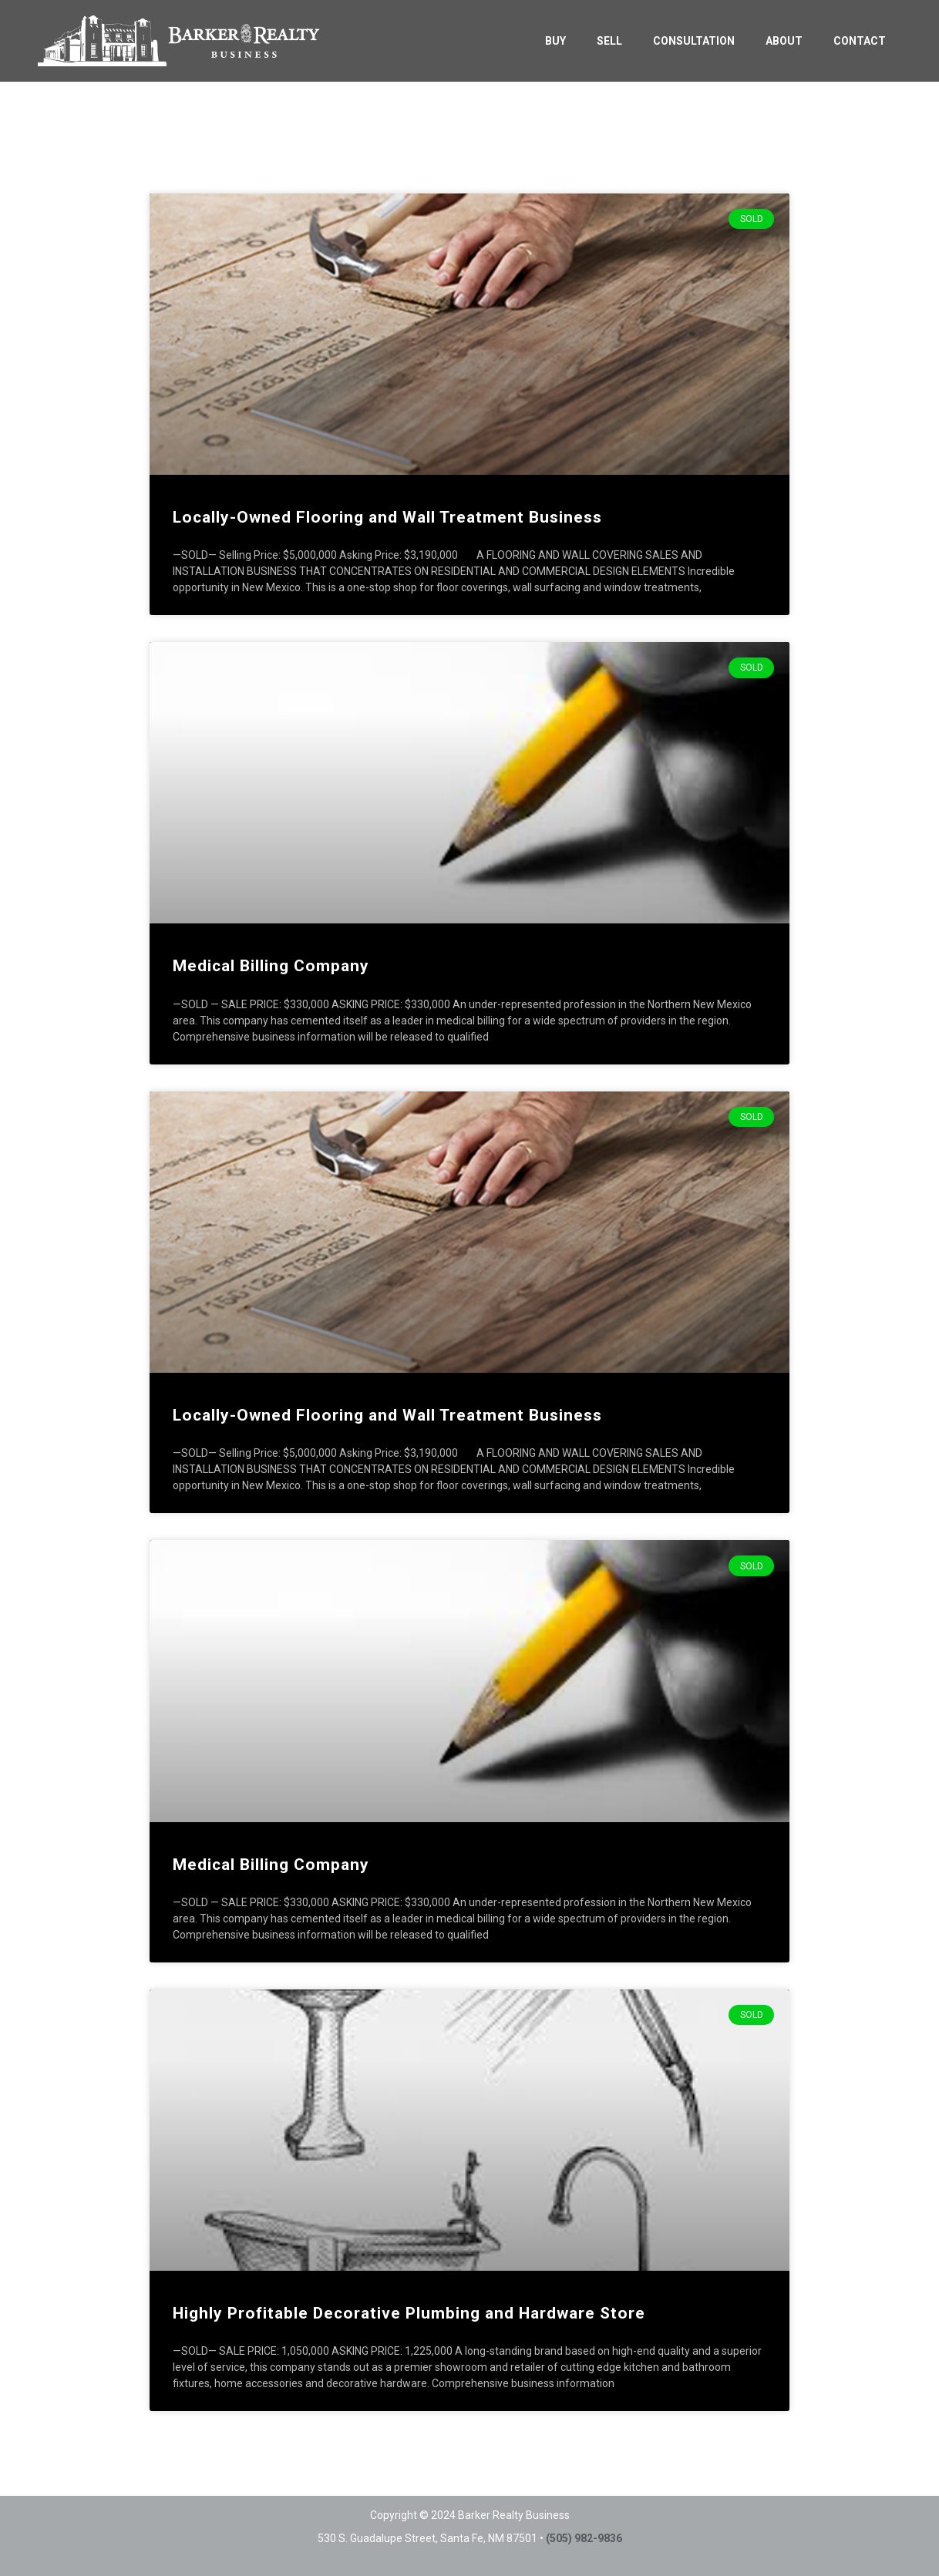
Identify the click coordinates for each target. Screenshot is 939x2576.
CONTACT (859, 41)
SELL (609, 41)
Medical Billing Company (271, 966)
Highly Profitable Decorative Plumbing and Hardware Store (409, 2313)
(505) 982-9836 (584, 2538)
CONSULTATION (694, 41)
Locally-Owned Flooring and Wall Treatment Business (387, 517)
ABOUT (784, 41)
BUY (555, 41)
